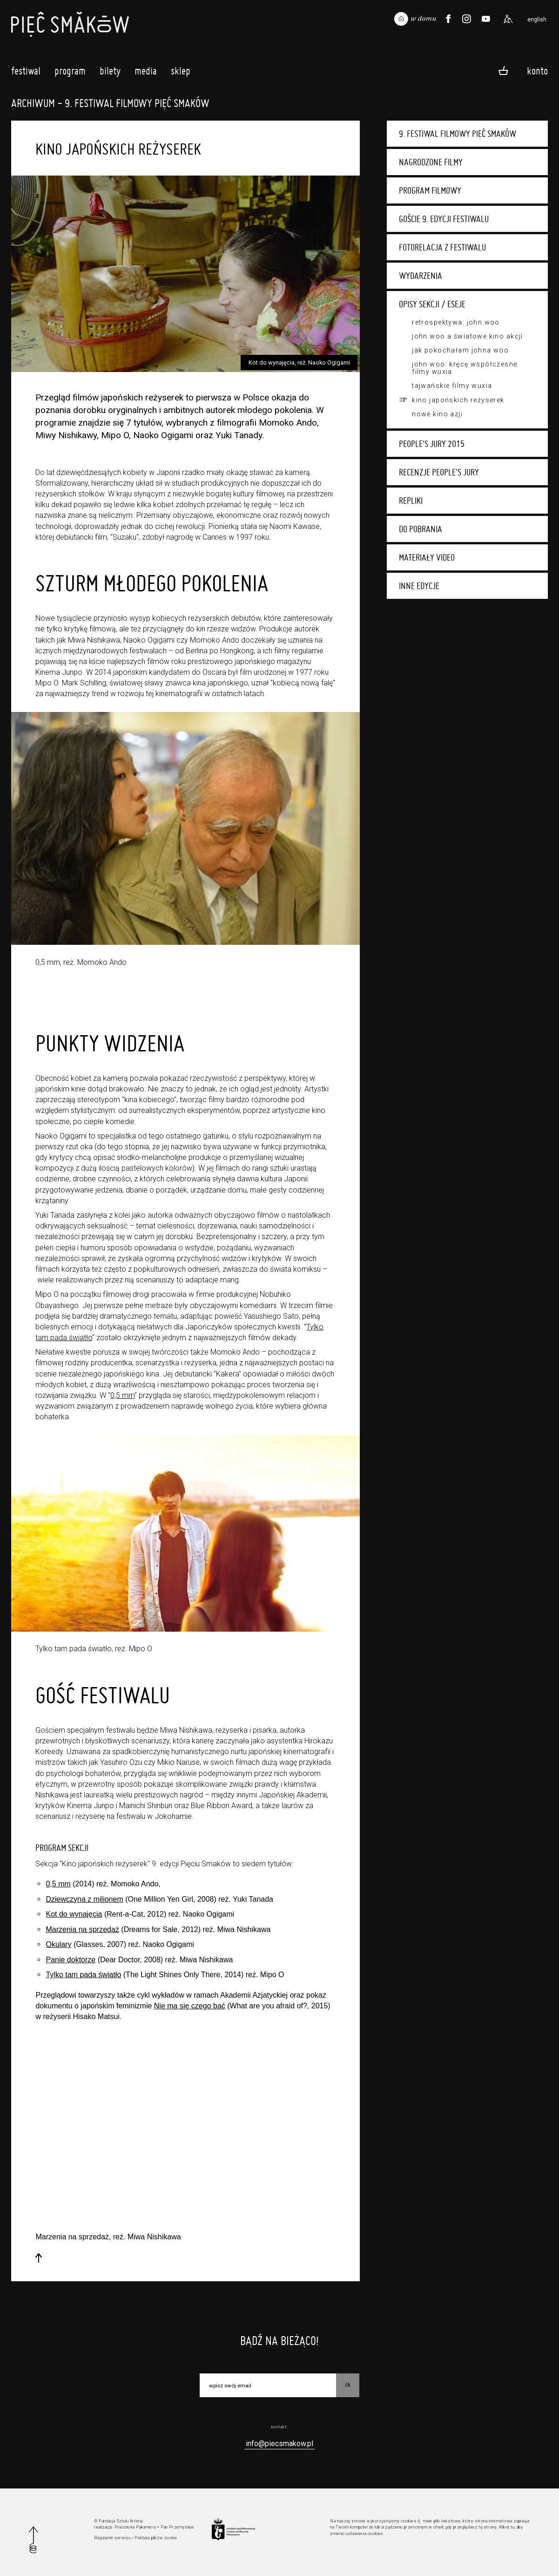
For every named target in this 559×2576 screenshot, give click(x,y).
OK (347, 2384)
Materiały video (427, 557)
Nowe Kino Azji (437, 414)
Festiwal (25, 73)
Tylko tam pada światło (83, 1975)
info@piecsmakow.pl (279, 2443)
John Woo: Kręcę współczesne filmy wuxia (464, 367)
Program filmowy (430, 190)
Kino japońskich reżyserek (458, 400)
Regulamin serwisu (112, 2537)
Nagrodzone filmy (431, 162)
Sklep (180, 73)
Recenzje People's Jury (439, 472)
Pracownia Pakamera (134, 2527)
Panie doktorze (70, 1960)
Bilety (110, 73)
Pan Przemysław (177, 2527)
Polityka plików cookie (156, 2537)
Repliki (411, 500)
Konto (537, 70)
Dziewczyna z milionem (84, 1899)
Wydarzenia (420, 275)
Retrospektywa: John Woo (456, 322)
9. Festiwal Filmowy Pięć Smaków (457, 133)
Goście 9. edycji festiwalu (444, 218)
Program (70, 73)
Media (146, 73)
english (536, 19)
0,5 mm (122, 1395)
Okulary (58, 1944)
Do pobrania (420, 529)
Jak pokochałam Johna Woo (460, 350)
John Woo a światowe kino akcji (467, 336)
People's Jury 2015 (432, 443)
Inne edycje (419, 585)
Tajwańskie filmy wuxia (452, 385)
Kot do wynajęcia (74, 1914)
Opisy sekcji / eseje (432, 304)
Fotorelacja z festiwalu (442, 247)
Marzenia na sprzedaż (82, 1929)
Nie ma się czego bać (189, 2006)
